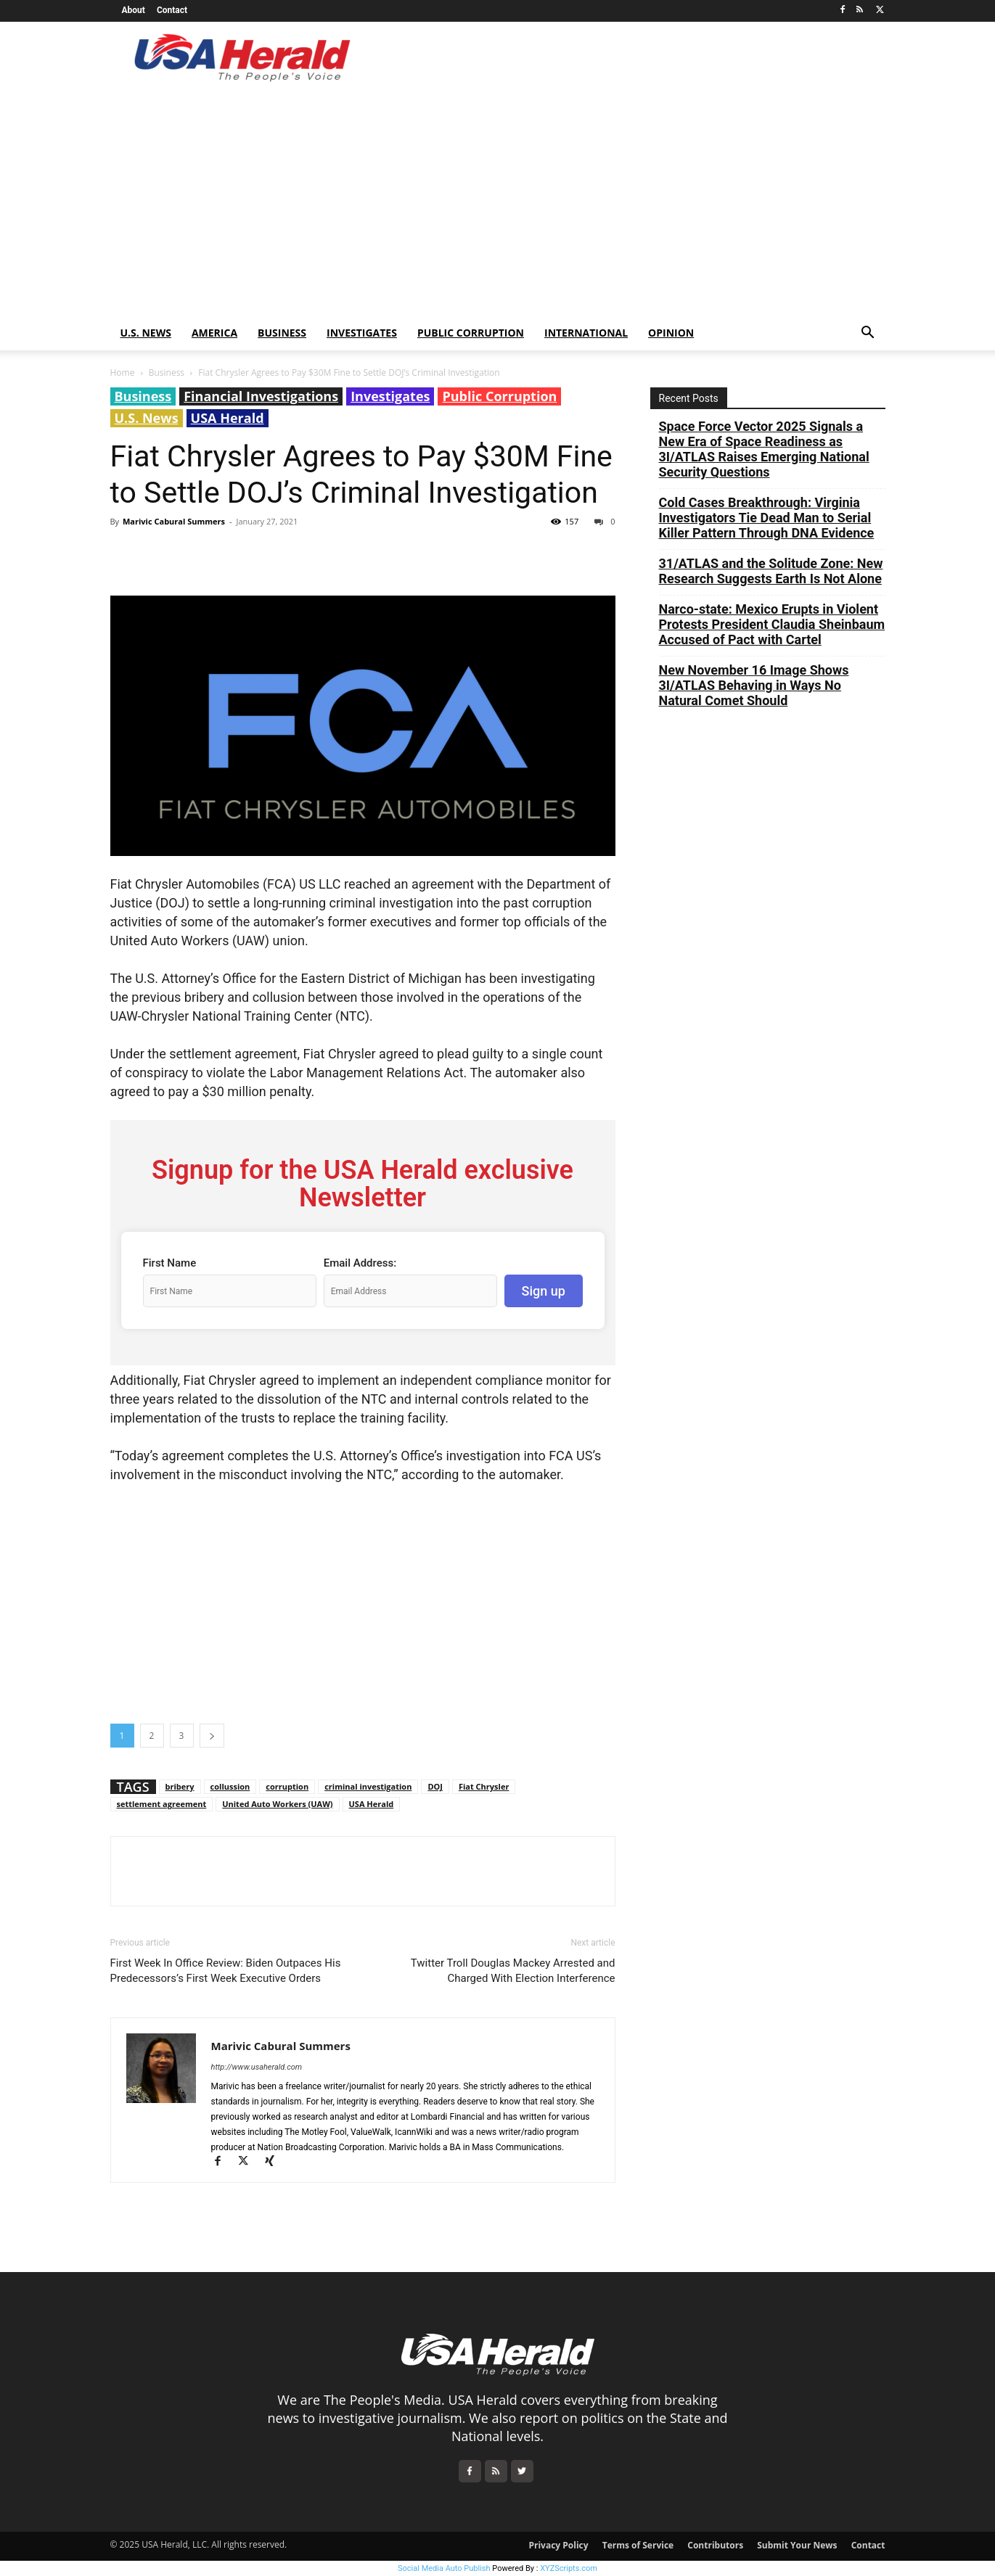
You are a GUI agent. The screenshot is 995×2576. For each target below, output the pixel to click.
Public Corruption (470, 333)
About (133, 10)
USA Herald (227, 418)
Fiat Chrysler (484, 1786)
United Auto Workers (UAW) (277, 1803)
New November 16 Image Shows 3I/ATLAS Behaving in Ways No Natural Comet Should (754, 685)
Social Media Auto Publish (444, 2568)
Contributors (715, 2545)
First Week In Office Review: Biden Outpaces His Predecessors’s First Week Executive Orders (225, 1970)
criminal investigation (367, 1786)
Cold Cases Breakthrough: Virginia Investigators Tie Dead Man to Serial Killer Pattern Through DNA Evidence (767, 517)
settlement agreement (162, 1803)
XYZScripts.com (568, 2568)
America (214, 333)
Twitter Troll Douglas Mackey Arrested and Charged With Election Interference (513, 1970)
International (586, 333)
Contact (172, 10)
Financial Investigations (261, 396)
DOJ (435, 1786)
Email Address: (360, 1263)
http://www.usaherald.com (257, 2067)
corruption (287, 1786)
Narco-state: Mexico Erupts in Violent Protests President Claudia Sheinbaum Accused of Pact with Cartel (772, 624)
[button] (868, 334)
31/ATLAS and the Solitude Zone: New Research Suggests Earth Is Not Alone (771, 571)
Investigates (362, 333)
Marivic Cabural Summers (174, 521)
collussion (230, 1786)
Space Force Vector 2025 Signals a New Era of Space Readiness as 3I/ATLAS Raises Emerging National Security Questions (764, 449)
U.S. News (145, 333)
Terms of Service (637, 2545)
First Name (170, 1263)
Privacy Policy (558, 2545)
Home (122, 372)
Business (282, 333)
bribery (180, 1786)
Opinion (671, 333)
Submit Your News (797, 2545)
